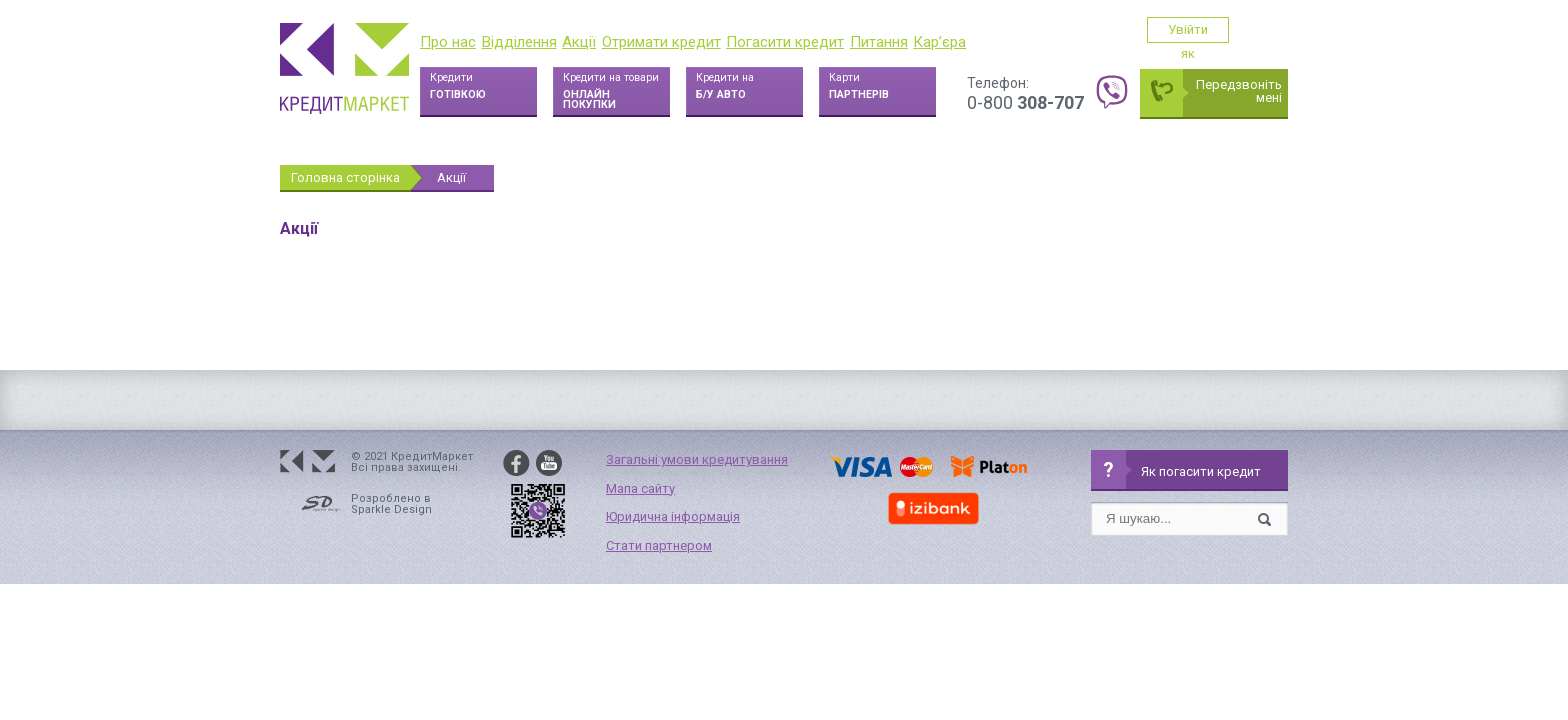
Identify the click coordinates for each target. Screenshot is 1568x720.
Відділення (519, 42)
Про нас (448, 42)
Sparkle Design (391, 509)
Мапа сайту (640, 488)
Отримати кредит (661, 42)
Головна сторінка (345, 177)
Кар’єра (939, 42)
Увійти (1217, 29)
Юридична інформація (673, 516)
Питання (879, 42)
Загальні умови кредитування (697, 459)
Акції (579, 42)
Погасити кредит (785, 42)
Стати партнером (659, 545)
